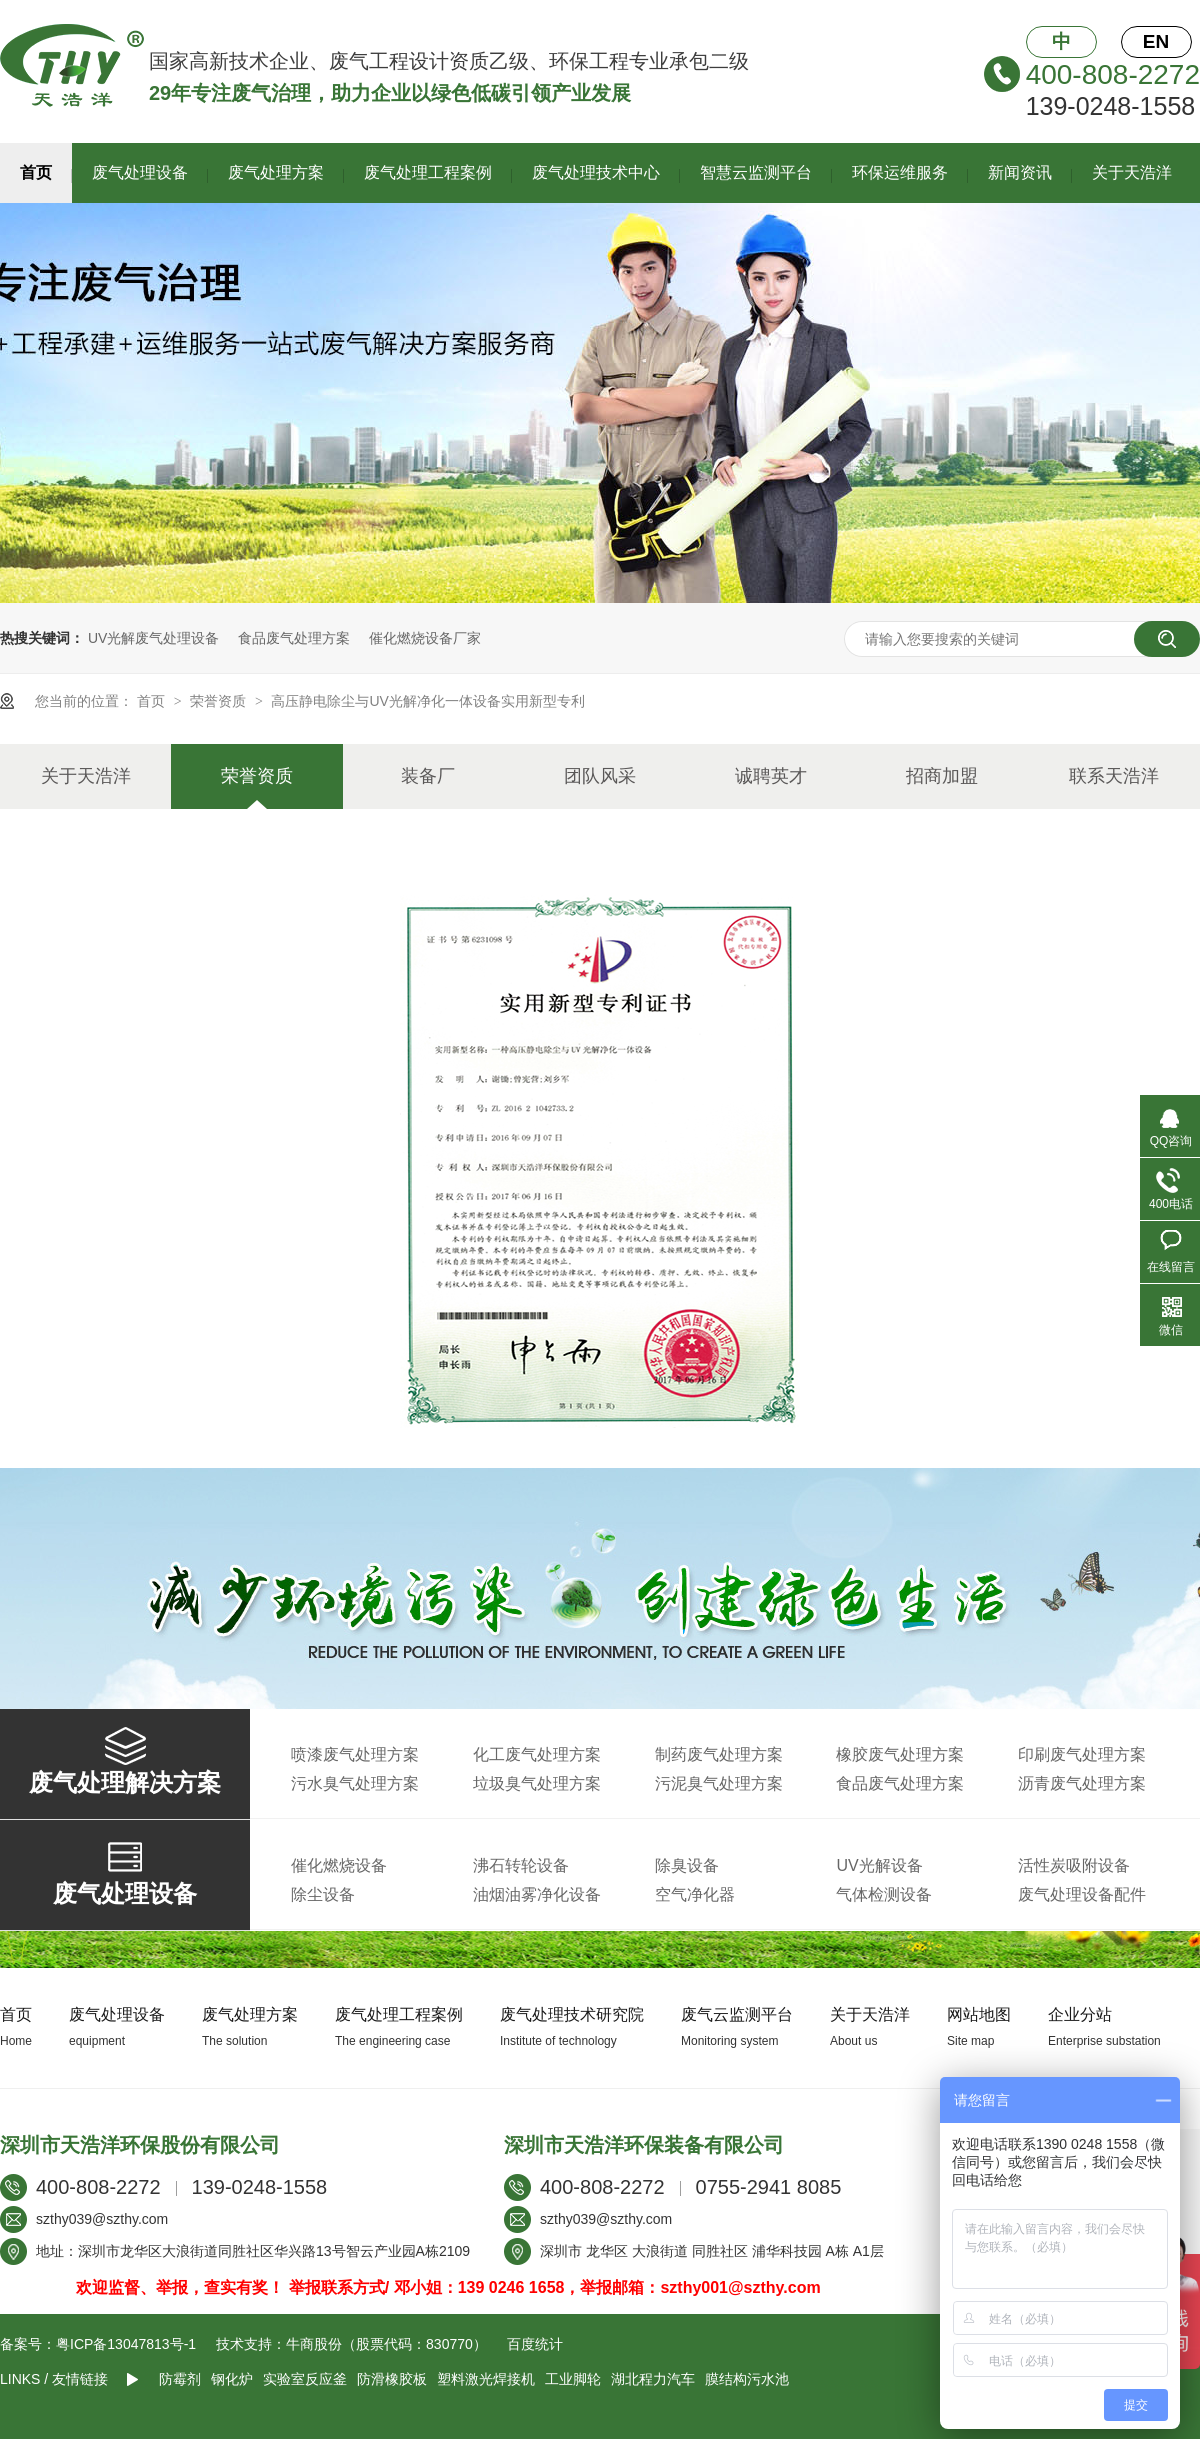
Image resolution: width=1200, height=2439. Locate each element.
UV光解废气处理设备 (153, 638)
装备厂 (428, 776)
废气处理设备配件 (1082, 1894)
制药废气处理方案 (719, 1754)
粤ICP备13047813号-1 (126, 2344)
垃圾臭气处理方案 (537, 1783)
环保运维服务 (900, 172)
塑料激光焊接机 (486, 2379)
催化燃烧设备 (339, 1865)
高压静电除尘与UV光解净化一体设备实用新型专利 (427, 701)
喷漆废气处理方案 (355, 1754)
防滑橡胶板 (392, 2379)
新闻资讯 (1020, 172)
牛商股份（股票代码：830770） (386, 2344)
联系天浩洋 (1114, 776)
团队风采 (600, 776)
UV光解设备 (879, 1865)
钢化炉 (232, 2379)
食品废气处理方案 (294, 638)
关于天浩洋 (1132, 172)
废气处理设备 (140, 172)
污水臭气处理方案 (355, 1783)
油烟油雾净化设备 (537, 1894)
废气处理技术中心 (596, 172)
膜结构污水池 (747, 2379)
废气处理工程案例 (428, 172)
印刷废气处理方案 (1082, 1754)
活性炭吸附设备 (1074, 1865)
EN (1156, 41)
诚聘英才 (771, 776)
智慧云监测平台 (756, 172)
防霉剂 (180, 2379)
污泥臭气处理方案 (719, 1783)
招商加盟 (942, 776)
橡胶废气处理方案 (900, 1754)
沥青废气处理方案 (1082, 1783)
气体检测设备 (884, 1894)
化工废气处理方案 (537, 1754)
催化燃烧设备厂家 (425, 638)
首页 (36, 172)
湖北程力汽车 (653, 2379)
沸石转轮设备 (521, 1865)
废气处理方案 (276, 172)
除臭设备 (687, 1865)
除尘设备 (323, 1894)
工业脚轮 (573, 2379)
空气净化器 (695, 1894)
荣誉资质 (220, 701)
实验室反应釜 (305, 2379)
